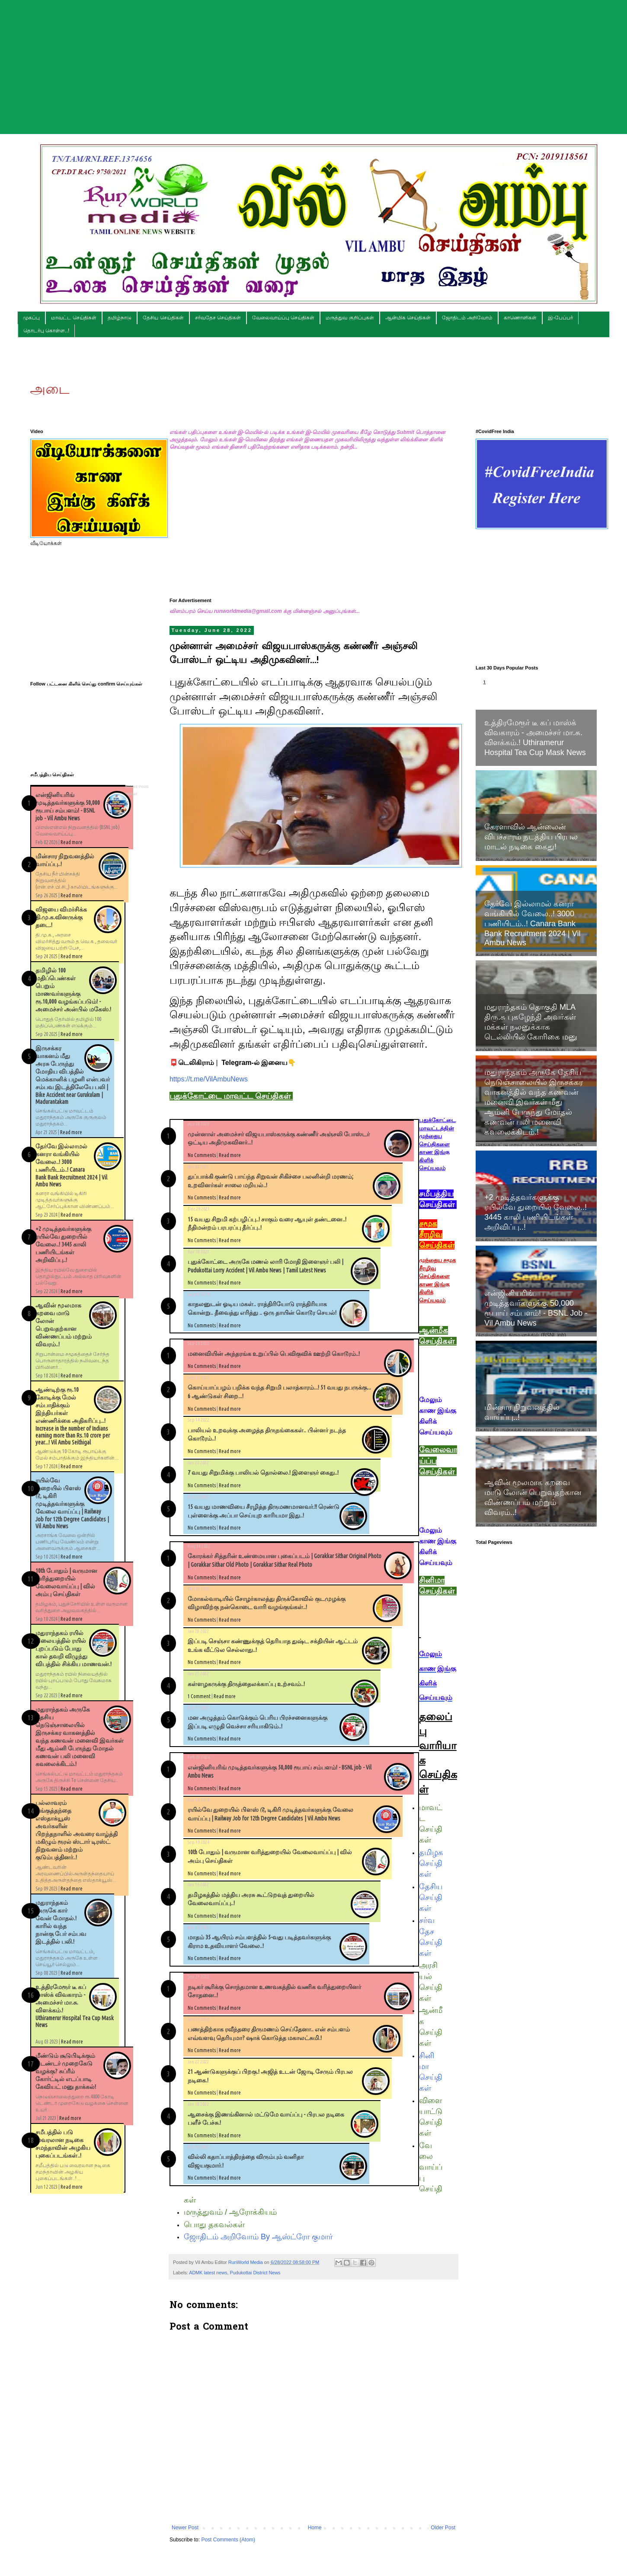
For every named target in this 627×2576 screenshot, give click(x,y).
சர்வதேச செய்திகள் (218, 318)
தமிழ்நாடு (119, 318)
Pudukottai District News (255, 2272)
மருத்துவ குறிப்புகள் (350, 318)
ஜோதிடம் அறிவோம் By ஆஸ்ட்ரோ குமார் (258, 2236)
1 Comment (199, 1696)
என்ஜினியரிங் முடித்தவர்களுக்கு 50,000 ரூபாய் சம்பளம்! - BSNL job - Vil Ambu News (535, 1308)
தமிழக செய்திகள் (431, 1863)
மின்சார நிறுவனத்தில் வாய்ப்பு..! (522, 1412)
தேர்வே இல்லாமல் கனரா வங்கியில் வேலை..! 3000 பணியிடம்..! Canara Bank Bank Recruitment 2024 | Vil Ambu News (532, 923)
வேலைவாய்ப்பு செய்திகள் (283, 318)
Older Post (443, 2528)
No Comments (202, 1155)
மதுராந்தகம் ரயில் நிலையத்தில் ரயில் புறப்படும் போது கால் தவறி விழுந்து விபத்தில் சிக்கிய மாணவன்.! (73, 1648)
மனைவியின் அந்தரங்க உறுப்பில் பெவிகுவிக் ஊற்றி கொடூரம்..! (274, 1353)
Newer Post (185, 2528)
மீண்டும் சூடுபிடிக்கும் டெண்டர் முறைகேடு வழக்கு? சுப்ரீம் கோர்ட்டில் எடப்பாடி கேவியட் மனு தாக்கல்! (65, 2071)
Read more (230, 1155)
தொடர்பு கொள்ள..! (46, 331)
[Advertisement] (313, 60)
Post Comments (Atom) (228, 2540)
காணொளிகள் (520, 318)
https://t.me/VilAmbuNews (209, 1079)
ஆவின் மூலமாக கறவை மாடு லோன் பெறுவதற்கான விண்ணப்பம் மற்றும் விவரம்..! (532, 1497)
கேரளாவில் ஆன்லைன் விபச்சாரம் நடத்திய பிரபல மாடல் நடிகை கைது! (531, 837)
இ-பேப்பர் (560, 318)
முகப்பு (31, 318)
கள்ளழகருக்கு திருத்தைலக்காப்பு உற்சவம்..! (246, 1683)
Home (315, 2528)
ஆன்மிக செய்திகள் (408, 318)
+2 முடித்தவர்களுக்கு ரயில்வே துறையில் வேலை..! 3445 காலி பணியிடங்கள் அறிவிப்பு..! (63, 1244)
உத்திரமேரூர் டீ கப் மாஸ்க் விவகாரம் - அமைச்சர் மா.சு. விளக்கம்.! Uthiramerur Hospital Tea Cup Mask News (535, 737)
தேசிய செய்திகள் (163, 318)
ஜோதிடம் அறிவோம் (467, 318)
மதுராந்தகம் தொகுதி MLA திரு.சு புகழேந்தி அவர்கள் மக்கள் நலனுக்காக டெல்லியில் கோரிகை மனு (530, 1022)
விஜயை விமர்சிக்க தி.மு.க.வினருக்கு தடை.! (61, 917)
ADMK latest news (208, 2272)
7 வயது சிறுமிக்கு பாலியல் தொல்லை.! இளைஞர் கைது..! (263, 1472)
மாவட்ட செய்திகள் (73, 318)
